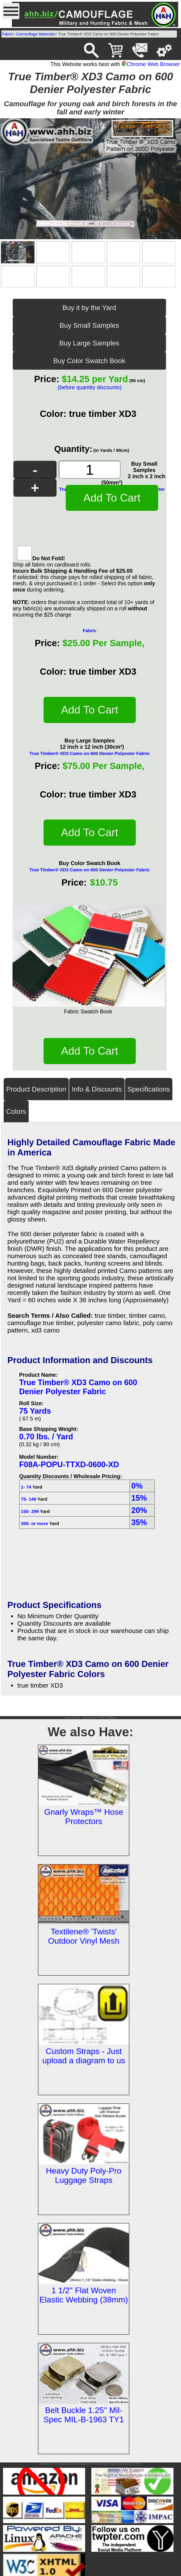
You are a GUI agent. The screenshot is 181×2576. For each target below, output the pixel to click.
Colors (16, 1111)
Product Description (36, 1089)
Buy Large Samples (89, 343)
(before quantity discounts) (90, 387)
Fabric (7, 34)
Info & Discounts (97, 1089)
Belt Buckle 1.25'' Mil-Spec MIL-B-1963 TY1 (84, 2415)
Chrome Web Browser (151, 64)
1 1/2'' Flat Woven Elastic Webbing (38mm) (83, 2295)
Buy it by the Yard (89, 308)
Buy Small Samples (89, 325)
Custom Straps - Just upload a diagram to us (83, 2056)
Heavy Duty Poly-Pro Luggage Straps (84, 2175)
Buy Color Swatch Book (89, 361)
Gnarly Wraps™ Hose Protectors (83, 1816)
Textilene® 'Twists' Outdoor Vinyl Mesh (83, 1936)
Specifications (149, 1089)
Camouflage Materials (35, 34)
